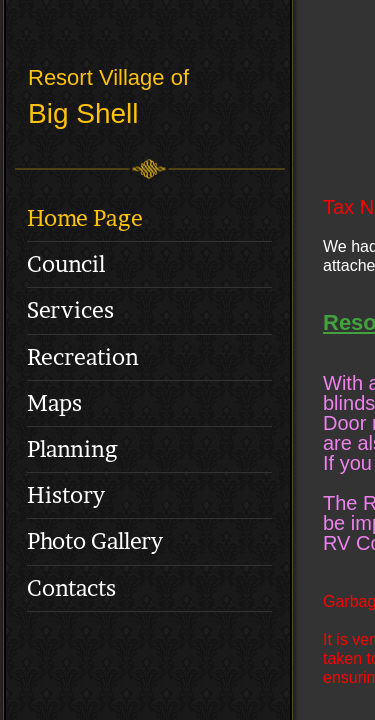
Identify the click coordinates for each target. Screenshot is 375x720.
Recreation (83, 357)
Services (70, 310)
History (66, 495)
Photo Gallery (95, 541)
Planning (72, 449)
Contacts (71, 588)
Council (66, 264)
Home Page (85, 218)
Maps (54, 403)
